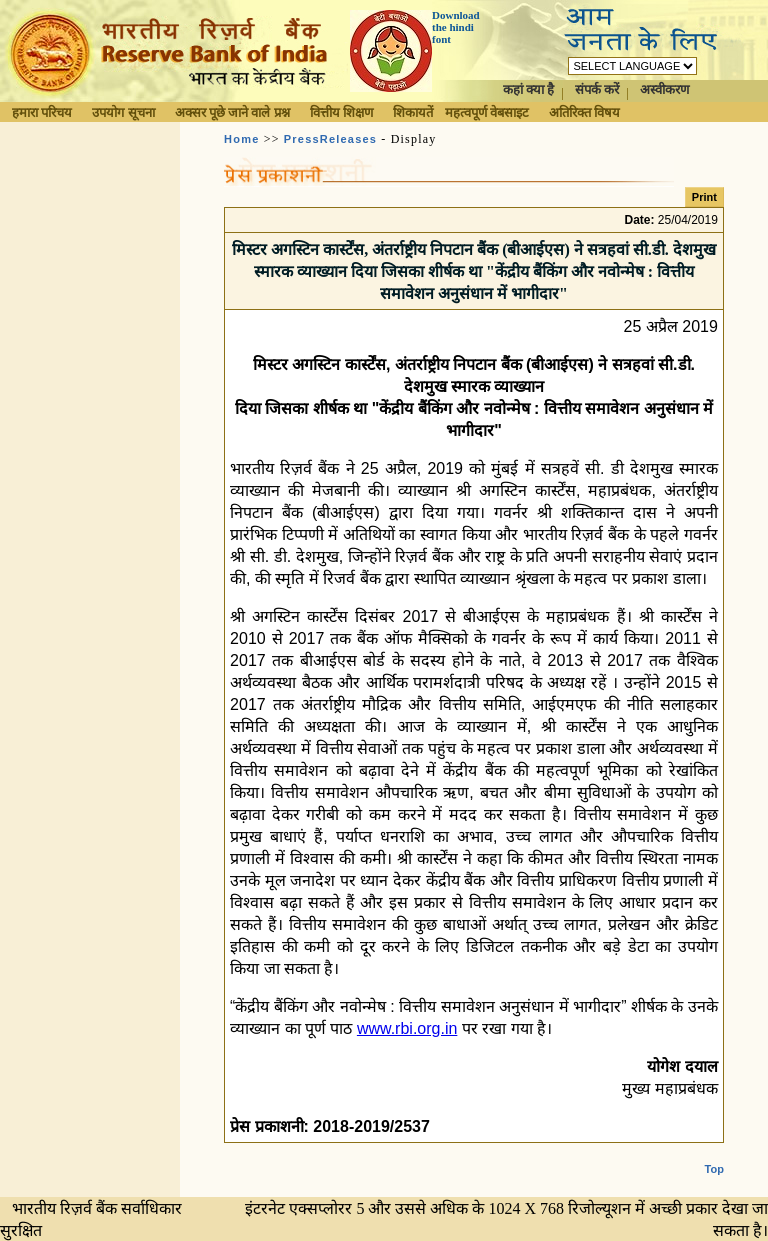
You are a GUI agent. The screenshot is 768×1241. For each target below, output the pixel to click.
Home (241, 139)
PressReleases (330, 139)
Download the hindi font (456, 27)
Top (714, 1153)
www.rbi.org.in (407, 1028)
